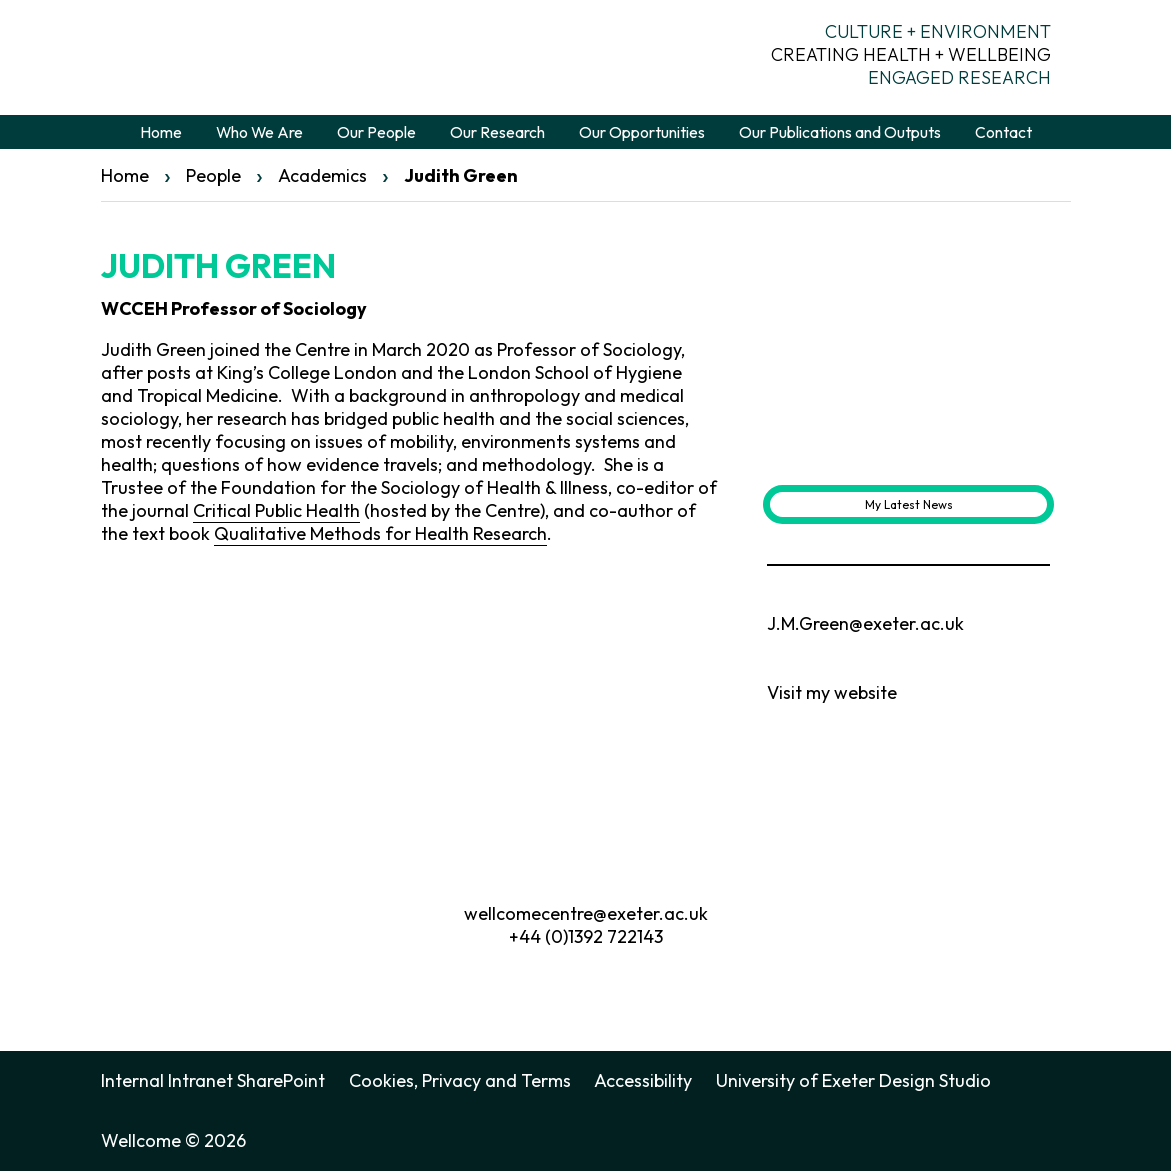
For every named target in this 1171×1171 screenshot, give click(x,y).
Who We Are (259, 132)
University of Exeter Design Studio (853, 1080)
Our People (376, 132)
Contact (1003, 132)
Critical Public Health (276, 510)
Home (161, 132)
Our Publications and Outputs (840, 132)
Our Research (497, 132)
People (213, 175)
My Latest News (909, 504)
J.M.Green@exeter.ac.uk (865, 623)
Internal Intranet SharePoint (213, 1080)
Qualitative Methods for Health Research (380, 533)
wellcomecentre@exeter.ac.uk (586, 913)
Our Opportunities (642, 132)
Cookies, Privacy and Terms (460, 1080)
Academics (322, 175)
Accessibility (643, 1080)
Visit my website (832, 692)
